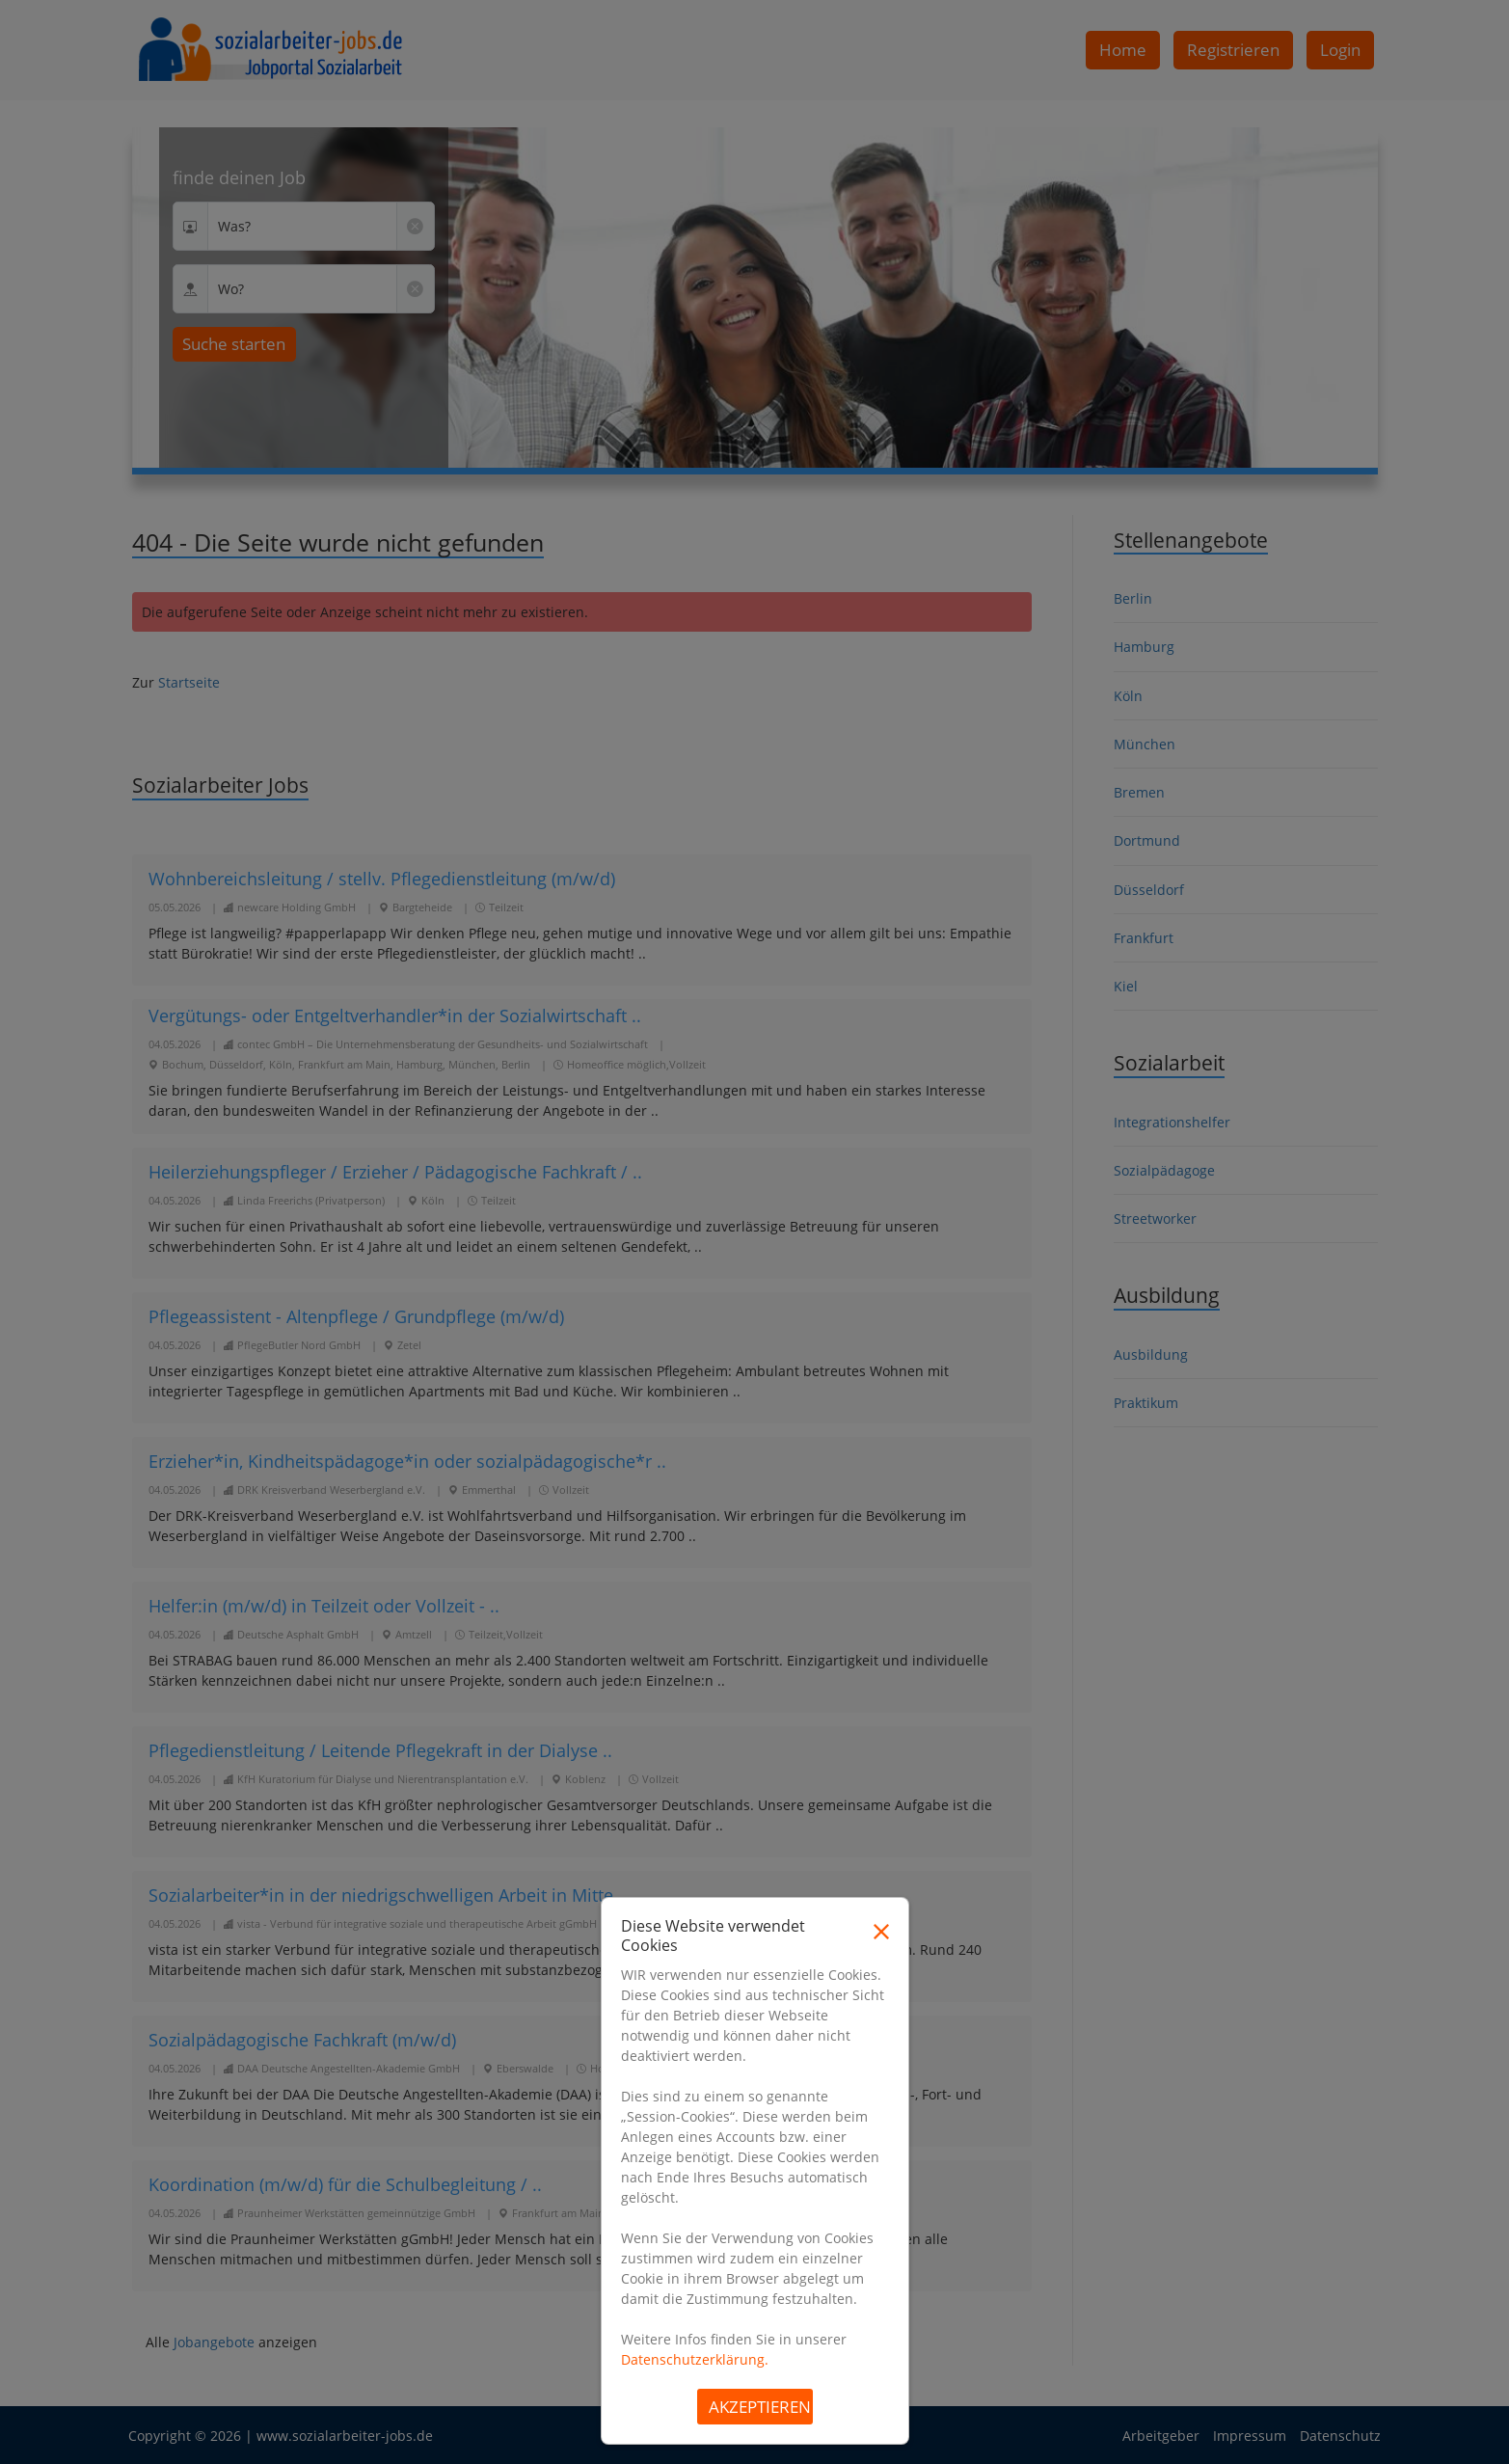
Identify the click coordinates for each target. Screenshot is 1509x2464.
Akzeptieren (760, 2407)
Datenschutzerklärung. (694, 2359)
